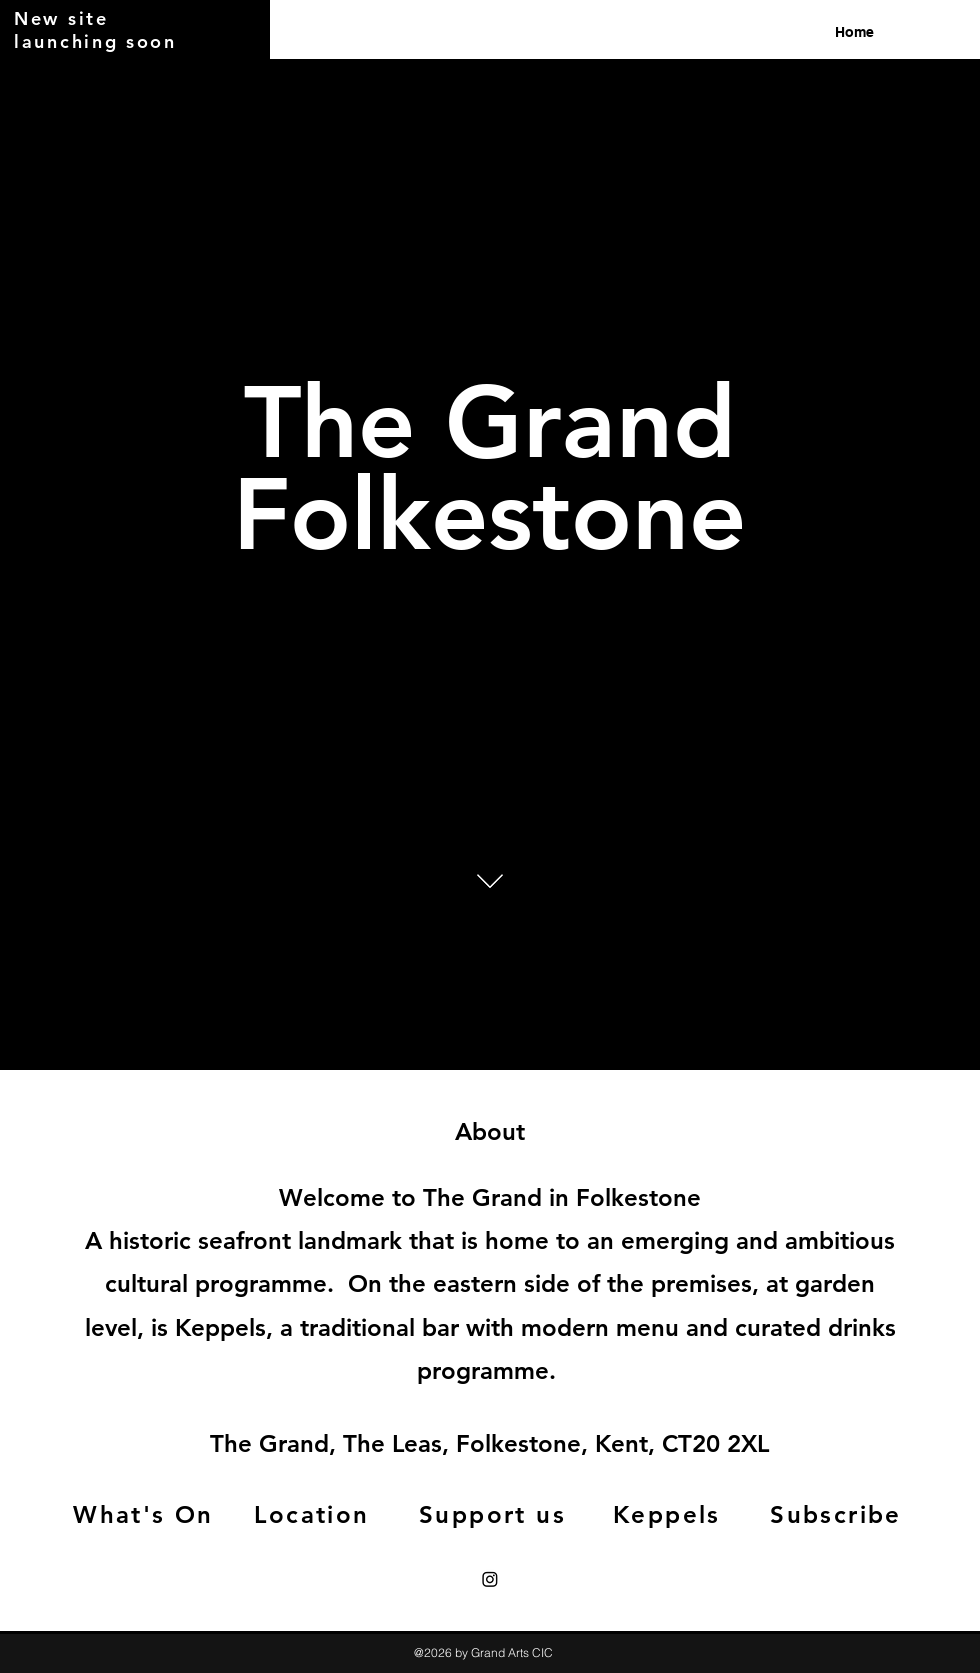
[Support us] (494, 1514)
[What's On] (145, 1514)
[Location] (314, 1514)
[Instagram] (490, 1579)
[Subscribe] (838, 1514)
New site (61, 18)
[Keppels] (669, 1514)
